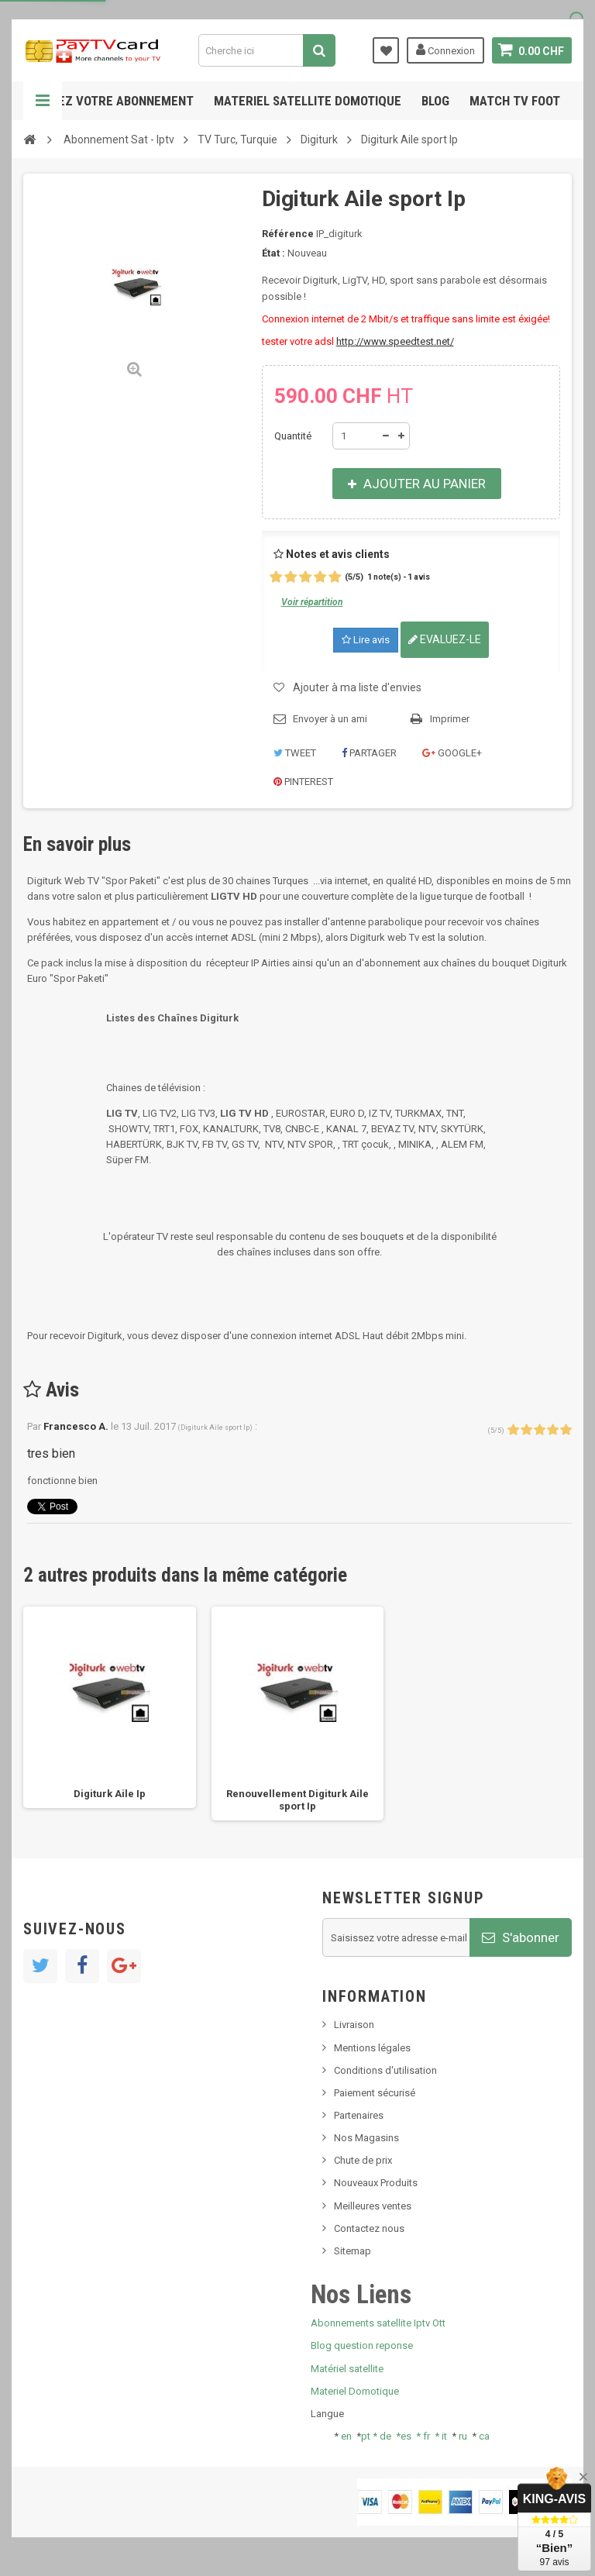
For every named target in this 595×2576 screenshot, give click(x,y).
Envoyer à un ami (330, 719)
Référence (288, 233)
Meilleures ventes (372, 2206)
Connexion (445, 50)
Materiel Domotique (355, 2391)
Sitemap (352, 2251)
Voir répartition (312, 602)
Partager (369, 753)
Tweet (294, 753)
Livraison (354, 2024)
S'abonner (520, 1937)
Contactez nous (369, 2228)
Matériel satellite (347, 2369)
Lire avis (366, 640)
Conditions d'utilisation (385, 2070)
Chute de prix (363, 2160)
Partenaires (358, 2115)
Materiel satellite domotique (307, 100)
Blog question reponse (362, 2345)
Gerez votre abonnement (115, 100)
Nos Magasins (366, 2138)
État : (273, 253)
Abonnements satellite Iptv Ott (378, 2323)
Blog (435, 100)
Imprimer (449, 719)
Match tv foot (514, 100)
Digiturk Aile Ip (110, 1793)
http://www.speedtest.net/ (395, 341)
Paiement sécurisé (374, 2093)
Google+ (452, 753)
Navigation (42, 100)
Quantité (292, 436)
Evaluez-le (444, 639)
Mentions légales (372, 2048)
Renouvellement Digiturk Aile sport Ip (297, 1800)
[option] (109, 1708)
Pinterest (303, 781)
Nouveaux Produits (376, 2183)
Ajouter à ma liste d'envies (357, 687)
